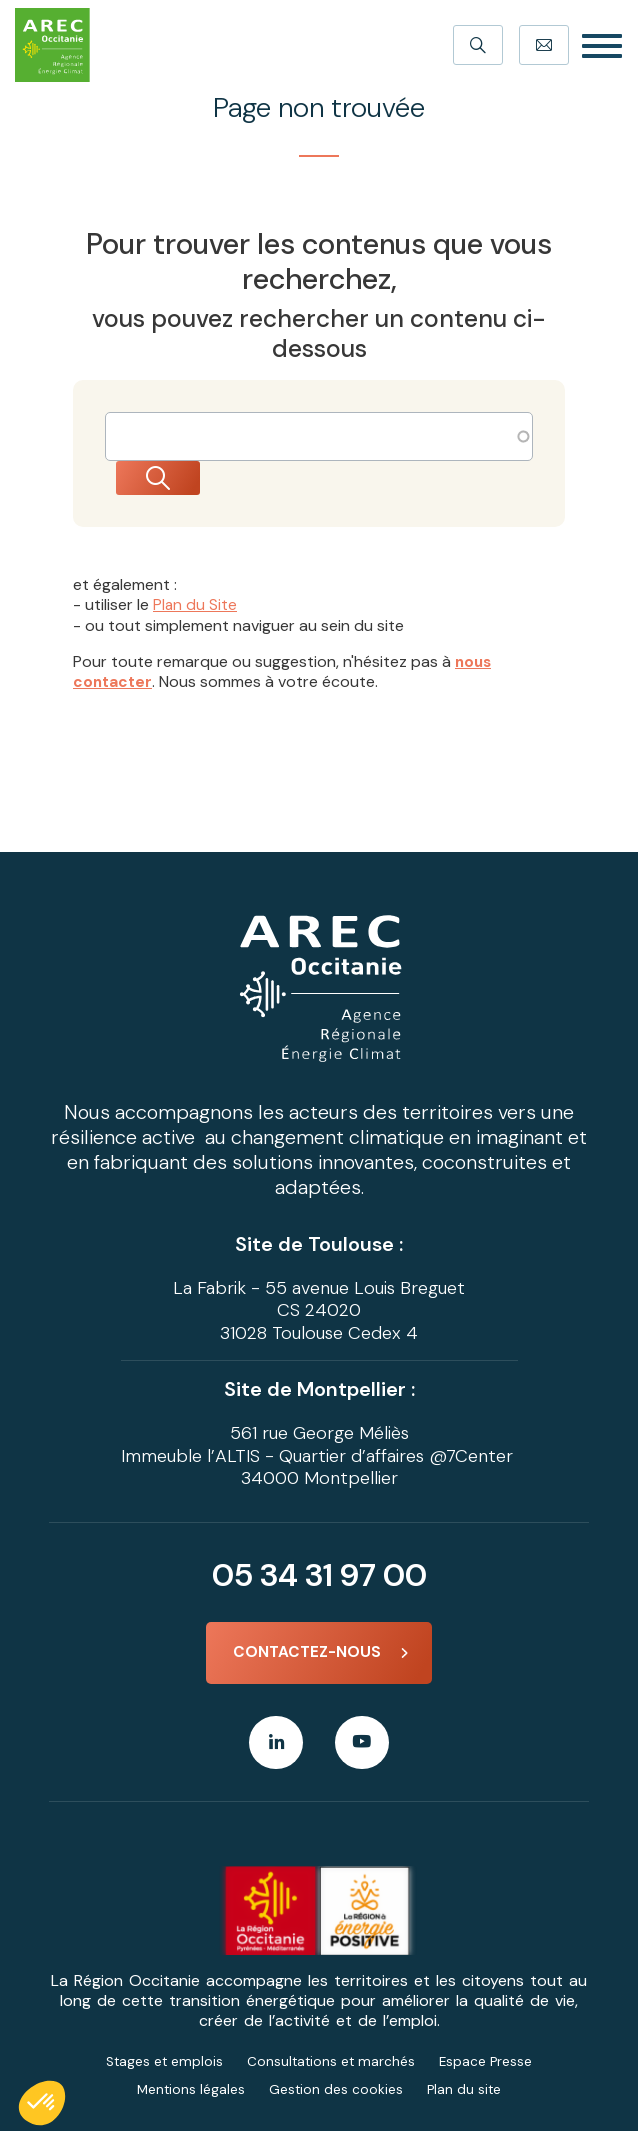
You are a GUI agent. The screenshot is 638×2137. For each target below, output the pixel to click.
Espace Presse (488, 2067)
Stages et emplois (162, 2067)
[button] (42, 2103)
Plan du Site (195, 605)
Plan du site (466, 2095)
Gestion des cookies (336, 2095)
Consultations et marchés (331, 2067)
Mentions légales (190, 2095)
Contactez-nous (307, 1654)
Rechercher (179, 479)
